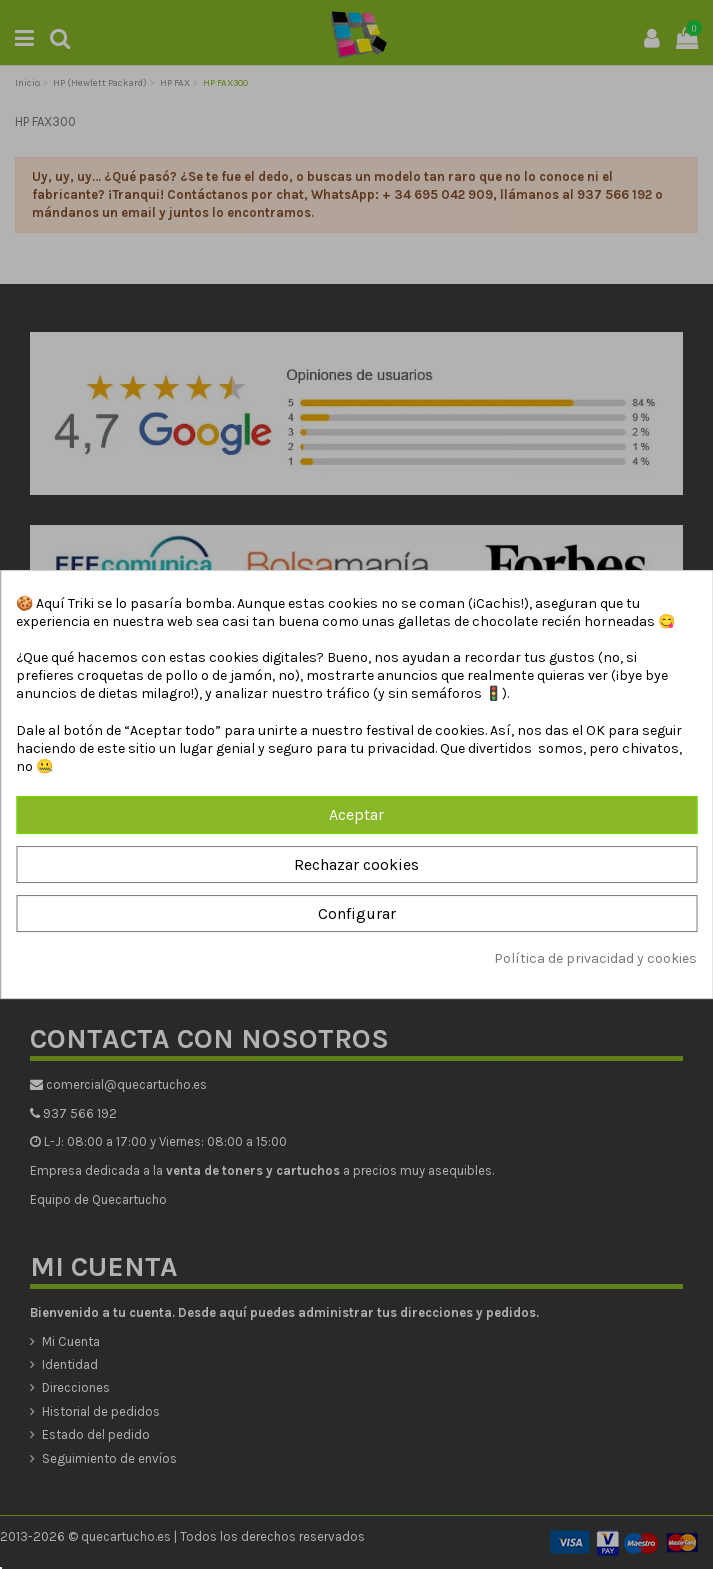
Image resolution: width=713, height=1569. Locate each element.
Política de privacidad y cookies (595, 958)
